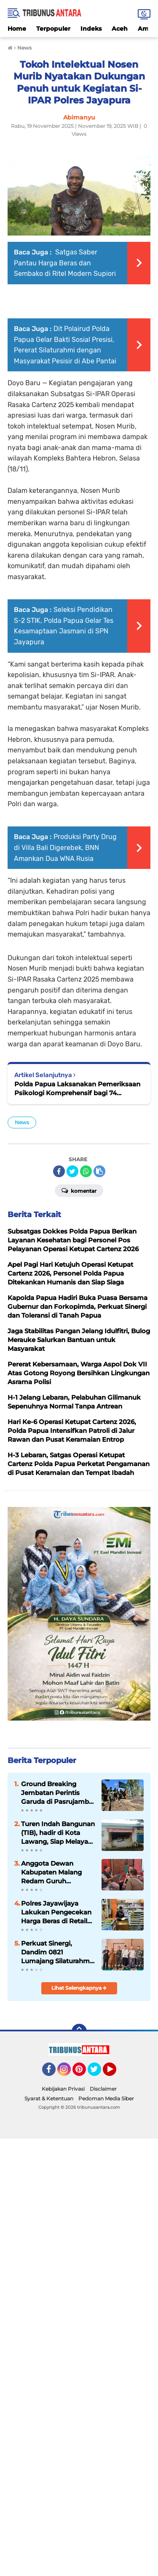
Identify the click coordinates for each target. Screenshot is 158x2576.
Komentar (79, 1190)
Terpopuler (53, 28)
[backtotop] (79, 2031)
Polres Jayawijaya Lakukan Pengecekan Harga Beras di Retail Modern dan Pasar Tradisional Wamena (56, 1912)
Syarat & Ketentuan (48, 2098)
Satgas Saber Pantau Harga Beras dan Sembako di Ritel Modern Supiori (65, 263)
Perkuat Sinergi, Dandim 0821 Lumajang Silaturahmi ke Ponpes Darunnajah (57, 1952)
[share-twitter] (72, 1171)
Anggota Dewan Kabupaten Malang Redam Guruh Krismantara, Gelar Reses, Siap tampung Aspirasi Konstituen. (54, 1872)
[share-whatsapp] (86, 1171)
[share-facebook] (59, 1171)
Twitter (98, 2073)
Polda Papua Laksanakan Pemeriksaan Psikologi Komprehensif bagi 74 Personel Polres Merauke (77, 1088)
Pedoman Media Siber (106, 2098)
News (22, 1122)
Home (17, 28)
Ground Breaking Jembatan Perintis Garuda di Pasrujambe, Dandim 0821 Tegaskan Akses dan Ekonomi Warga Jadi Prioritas (57, 1793)
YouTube (115, 2073)
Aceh (120, 28)
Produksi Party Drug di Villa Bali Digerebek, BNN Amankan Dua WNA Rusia (65, 847)
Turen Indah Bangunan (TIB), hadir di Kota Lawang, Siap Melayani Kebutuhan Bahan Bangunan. (58, 1833)
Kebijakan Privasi (63, 2089)
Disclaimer (103, 2089)
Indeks (91, 28)
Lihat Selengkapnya (79, 1988)
